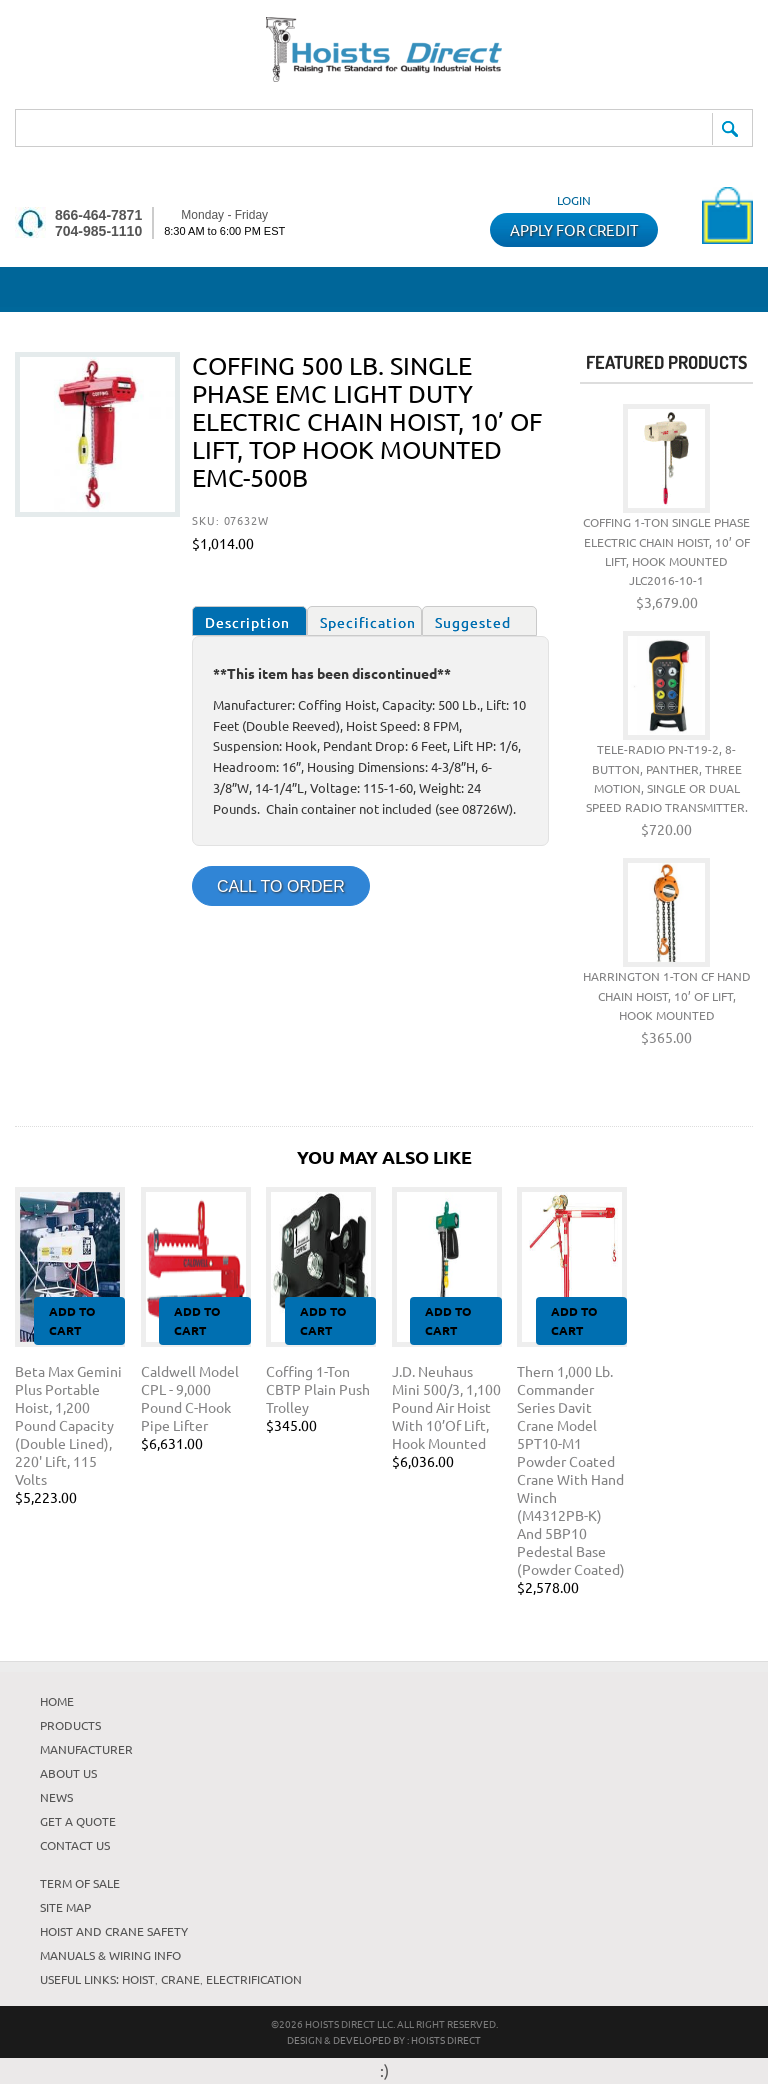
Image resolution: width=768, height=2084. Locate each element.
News (56, 1797)
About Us (68, 1773)
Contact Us (75, 1845)
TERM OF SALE (80, 1883)
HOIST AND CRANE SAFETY (114, 1931)
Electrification (254, 1979)
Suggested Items (473, 624)
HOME (57, 1701)
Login (574, 200)
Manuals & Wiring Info (110, 1955)
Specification (368, 622)
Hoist (138, 1979)
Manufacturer (86, 1749)
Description (247, 622)
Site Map (65, 1907)
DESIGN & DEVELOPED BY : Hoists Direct (384, 2039)
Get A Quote (78, 1821)
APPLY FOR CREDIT (574, 229)
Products (70, 1725)
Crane (180, 1979)
